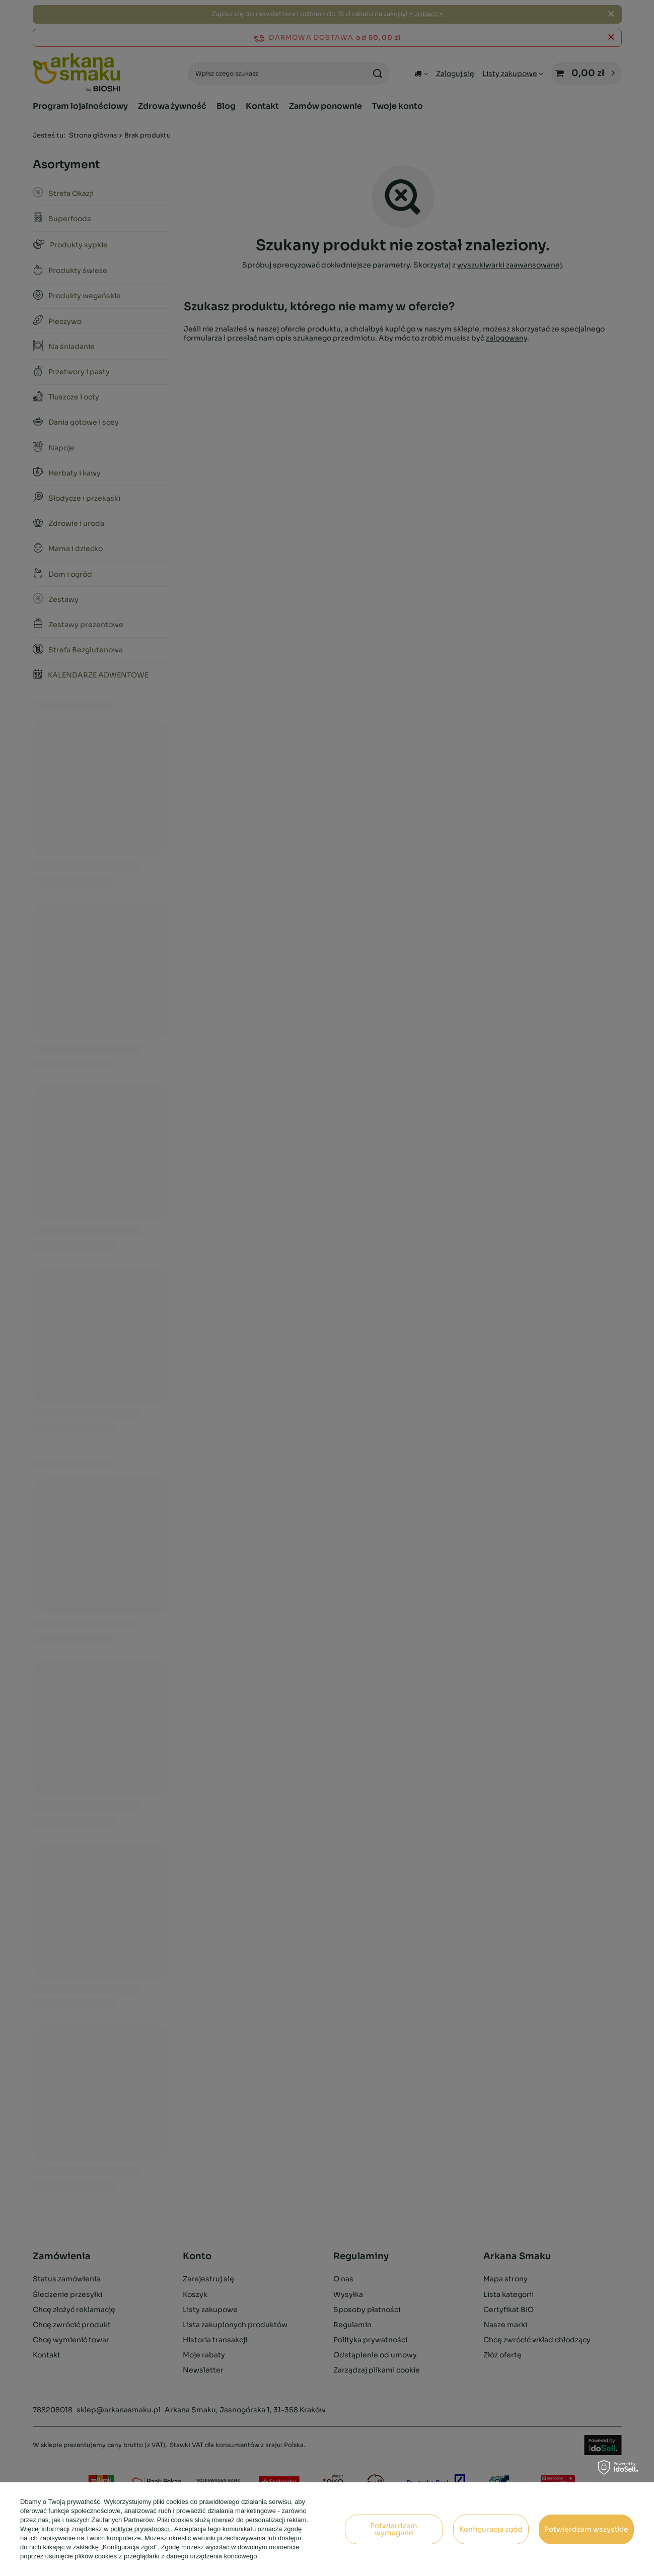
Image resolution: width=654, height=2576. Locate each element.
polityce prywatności (140, 2529)
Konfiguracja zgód (491, 2529)
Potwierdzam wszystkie (586, 2529)
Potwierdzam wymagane (393, 2529)
